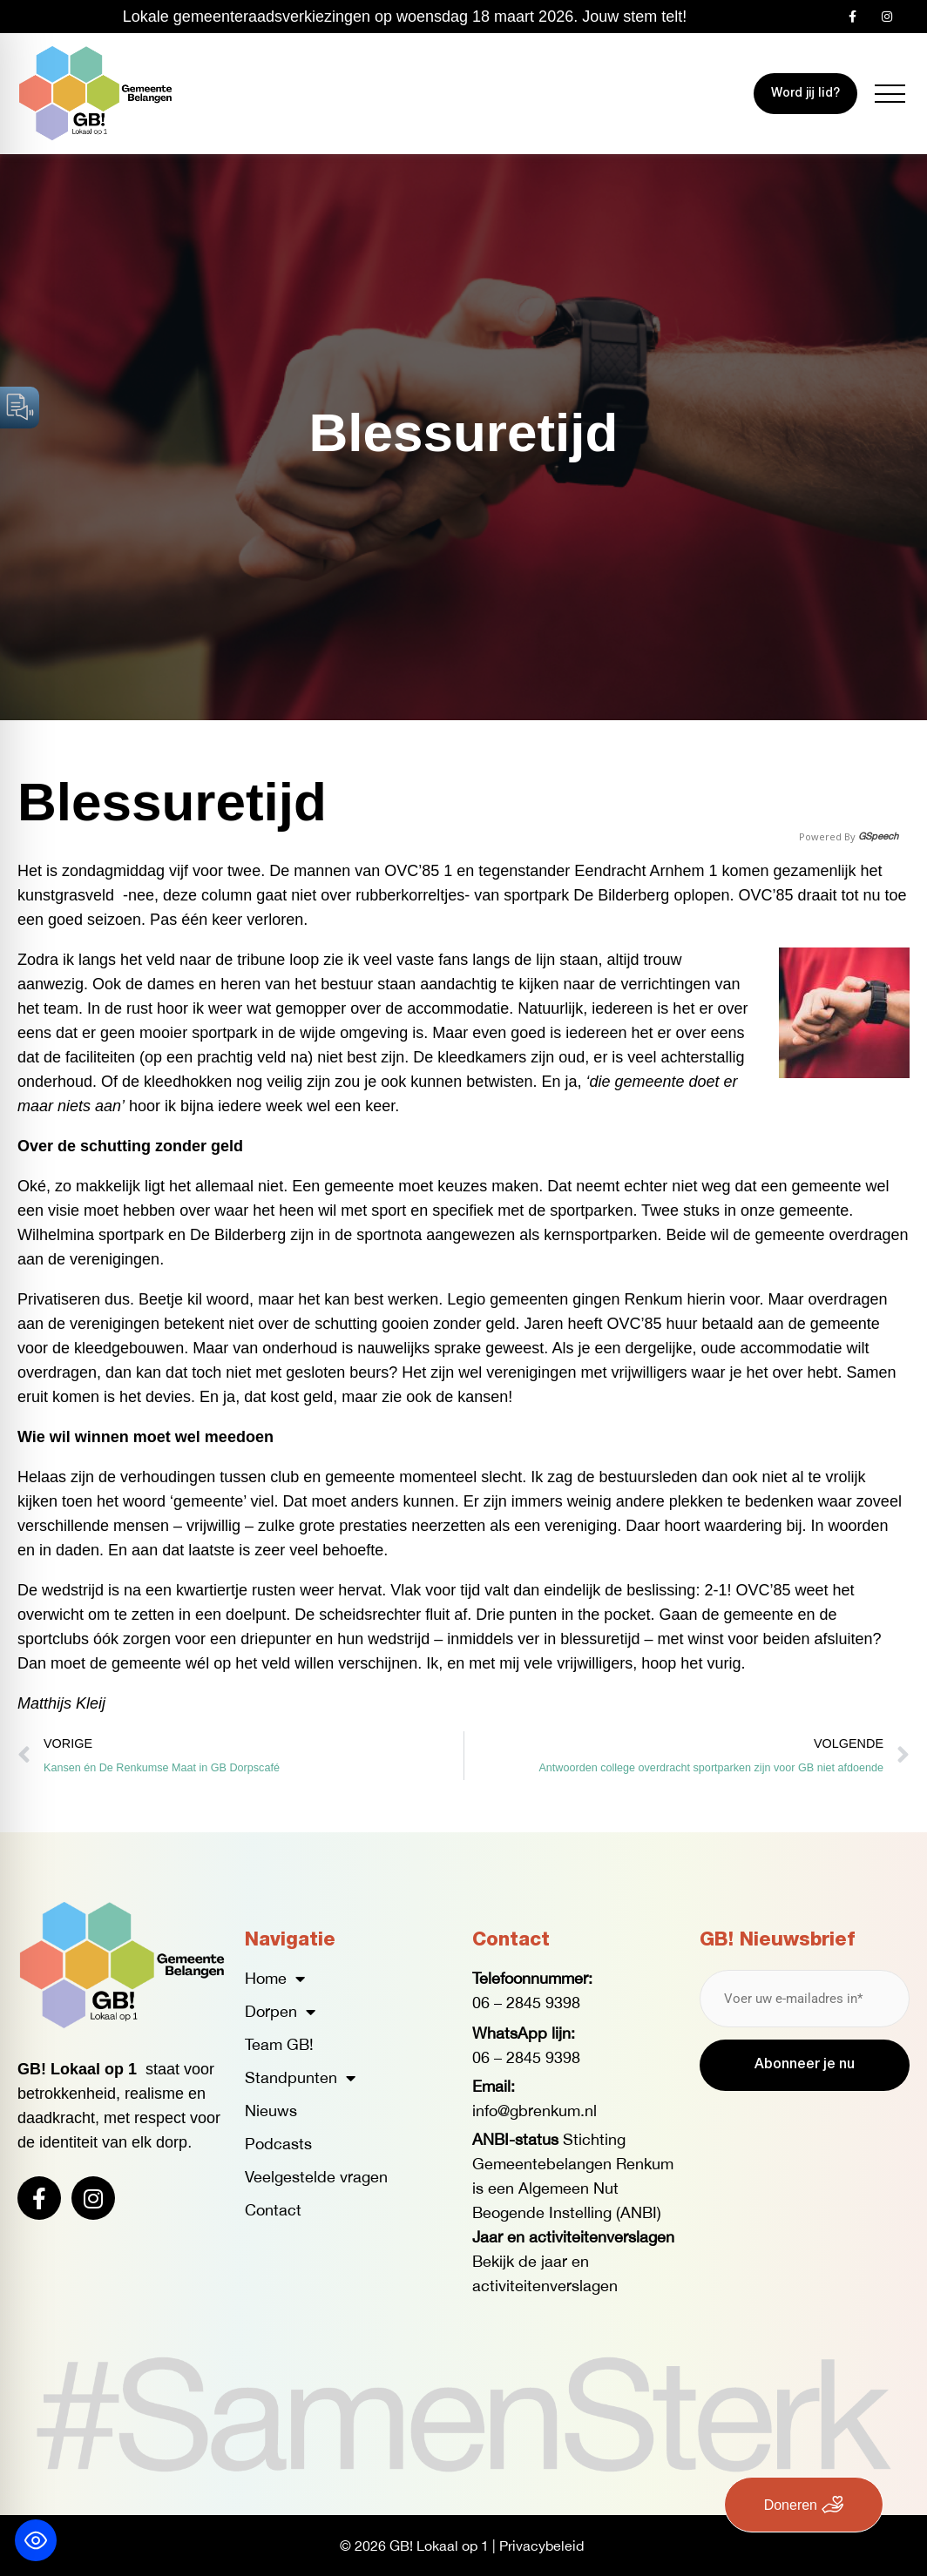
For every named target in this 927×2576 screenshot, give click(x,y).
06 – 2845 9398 (526, 2002)
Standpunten (300, 2078)
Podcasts (278, 2143)
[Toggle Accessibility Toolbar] (35, 2540)
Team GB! (279, 2044)
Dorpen (280, 2011)
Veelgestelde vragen (316, 2177)
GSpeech (878, 836)
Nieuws (271, 2110)
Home (275, 1978)
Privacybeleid (541, 2545)
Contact (273, 2210)
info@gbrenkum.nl (534, 2110)
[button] (890, 93)
